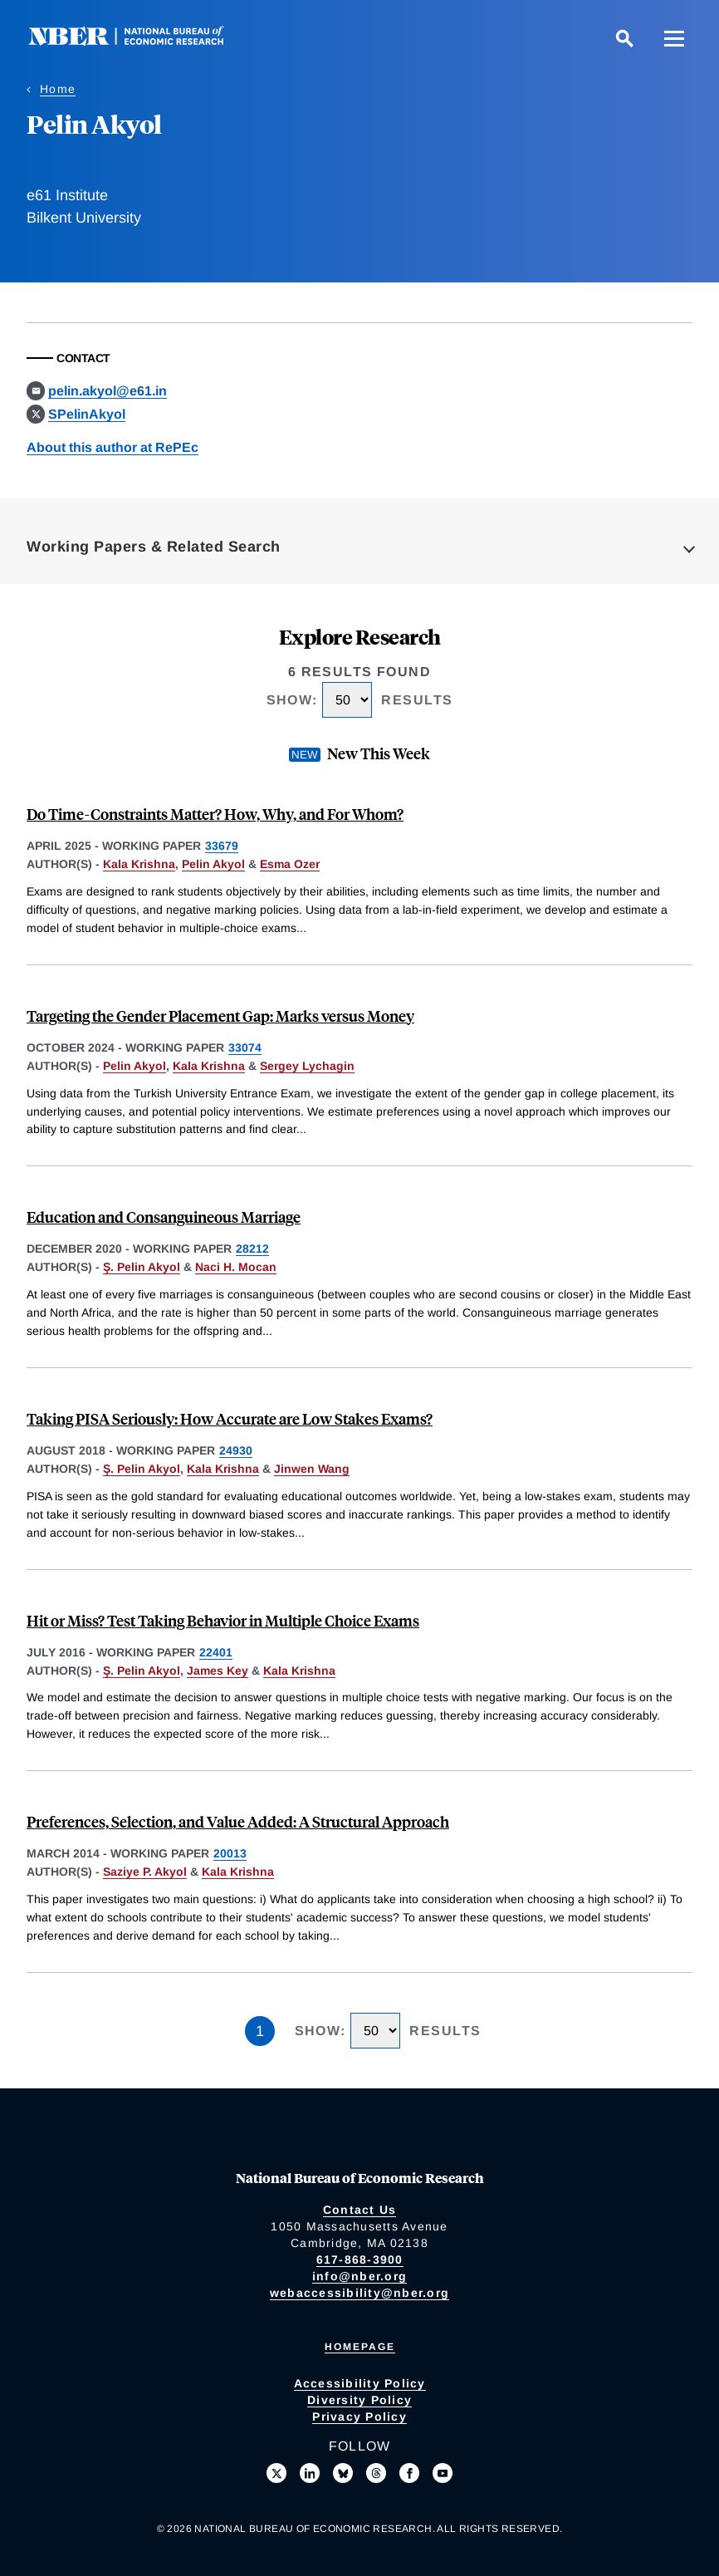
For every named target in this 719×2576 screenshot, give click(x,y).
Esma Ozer (290, 864)
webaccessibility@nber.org (359, 2292)
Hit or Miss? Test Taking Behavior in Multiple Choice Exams (223, 1620)
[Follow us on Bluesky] (343, 2473)
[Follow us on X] (276, 2473)
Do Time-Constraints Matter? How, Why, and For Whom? (215, 813)
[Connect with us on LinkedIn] (310, 2473)
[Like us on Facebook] (409, 2473)
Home (58, 89)
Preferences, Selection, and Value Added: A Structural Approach (238, 1821)
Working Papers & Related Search (154, 546)
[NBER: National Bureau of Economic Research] (139, 41)
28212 (252, 1248)
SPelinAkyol (86, 414)
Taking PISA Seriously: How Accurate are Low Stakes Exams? (230, 1418)
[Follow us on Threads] (376, 2473)
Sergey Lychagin (307, 1065)
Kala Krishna (139, 864)
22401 (215, 1652)
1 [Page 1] (260, 2031)
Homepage (360, 2347)
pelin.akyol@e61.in (107, 391)
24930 (235, 1450)
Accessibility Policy (360, 2383)
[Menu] (674, 38)
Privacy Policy (359, 2416)
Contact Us (360, 2209)
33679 (221, 845)
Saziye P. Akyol (145, 1871)
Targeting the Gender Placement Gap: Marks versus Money (220, 1015)
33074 (245, 1047)
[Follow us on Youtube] (442, 2473)
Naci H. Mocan (235, 1266)
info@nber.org (359, 2276)
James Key (217, 1670)
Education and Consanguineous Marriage (164, 1216)
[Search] (624, 38)
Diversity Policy (359, 2400)
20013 (230, 1853)
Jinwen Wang (312, 1468)
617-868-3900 (360, 2259)
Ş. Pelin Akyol (141, 1266)
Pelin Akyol (213, 864)
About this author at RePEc (112, 447)
